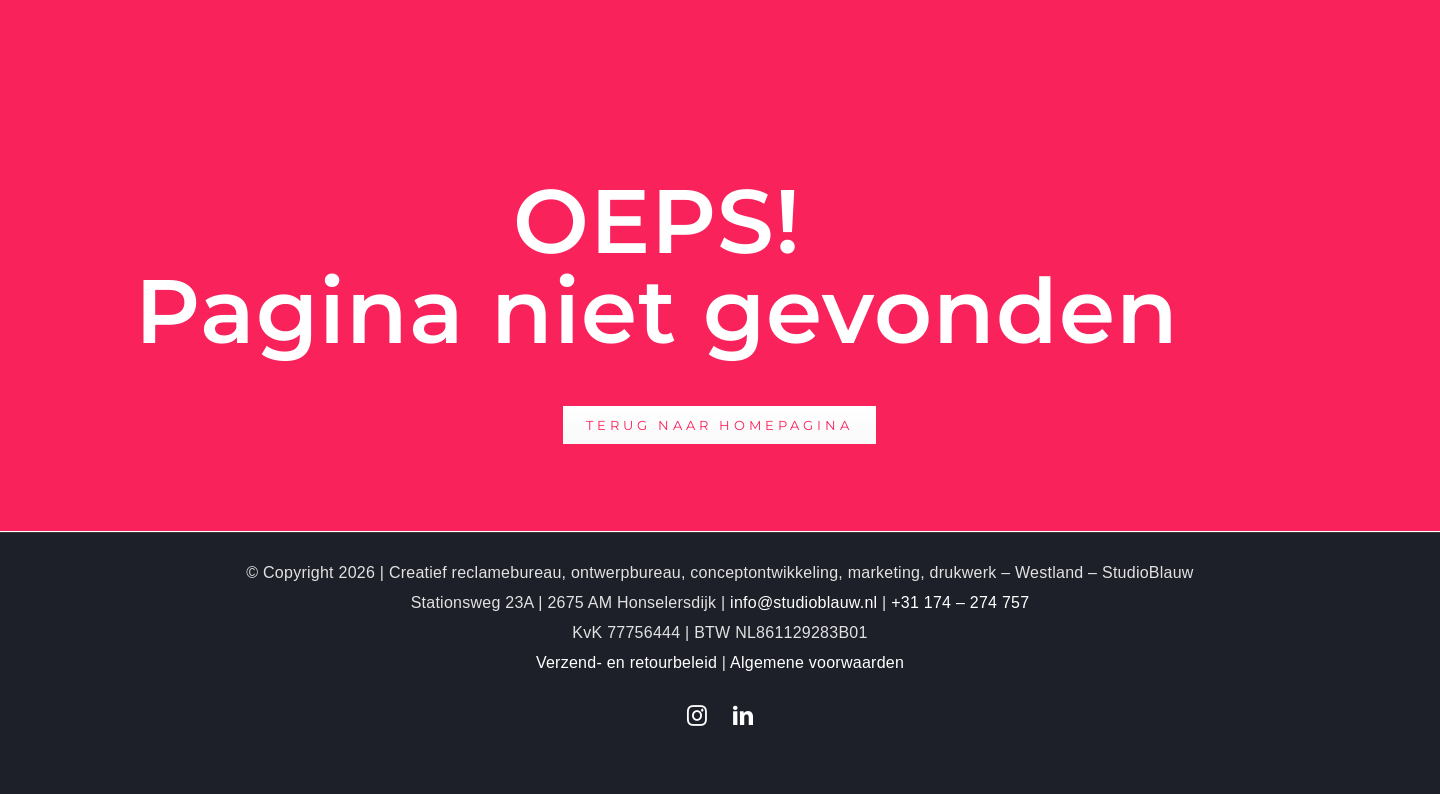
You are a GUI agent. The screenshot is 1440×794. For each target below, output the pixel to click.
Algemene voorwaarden (817, 662)
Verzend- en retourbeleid (626, 662)
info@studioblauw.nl (803, 602)
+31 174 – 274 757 (960, 602)
